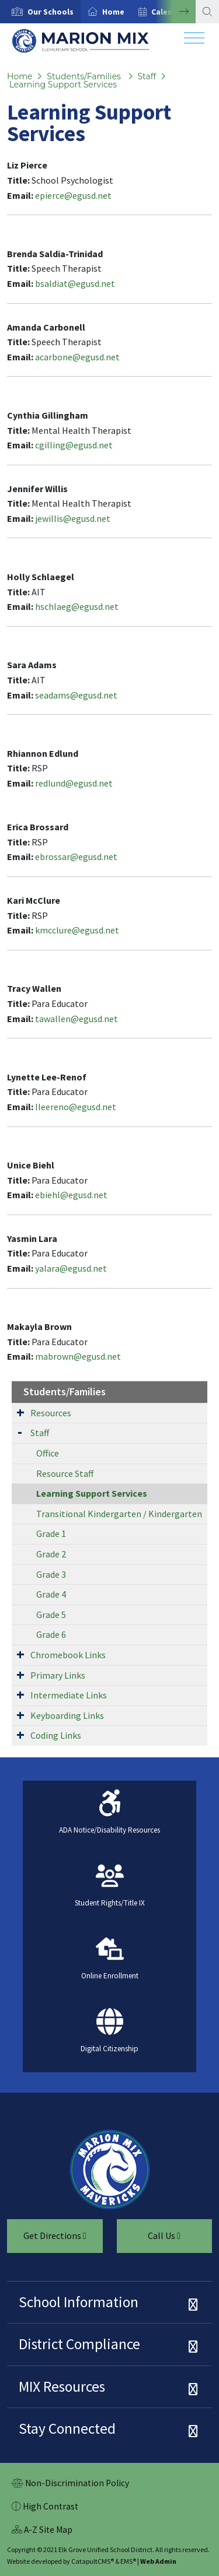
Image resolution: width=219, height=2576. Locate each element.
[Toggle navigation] (194, 40)
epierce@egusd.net (73, 195)
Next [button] (175, 11)
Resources (50, 1413)
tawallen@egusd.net (76, 1018)
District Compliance (79, 2344)
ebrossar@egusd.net (76, 856)
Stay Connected (67, 2428)
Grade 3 (51, 1574)
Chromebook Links (68, 1655)
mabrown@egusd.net (78, 1356)
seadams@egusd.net (76, 695)
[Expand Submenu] (20, 1412)
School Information (78, 2302)
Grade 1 (51, 1533)
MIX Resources (62, 2386)
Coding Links (55, 1735)
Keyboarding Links (67, 1715)
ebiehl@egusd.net (71, 1195)
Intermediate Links (68, 1695)
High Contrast (50, 2506)
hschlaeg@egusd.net (77, 606)
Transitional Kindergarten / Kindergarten (119, 1513)
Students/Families (85, 76)
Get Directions (46, 2240)
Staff (146, 76)
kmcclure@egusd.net (77, 930)
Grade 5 (51, 1614)
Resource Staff (64, 1473)
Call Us (149, 2240)
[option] (40, 11)
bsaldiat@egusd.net (75, 283)
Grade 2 (51, 1554)
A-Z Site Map (42, 2531)
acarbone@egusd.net (77, 357)
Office (47, 1453)
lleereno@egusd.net (75, 1106)
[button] (50, 11)
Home (113, 11)
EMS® (128, 2561)
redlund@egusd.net (74, 783)
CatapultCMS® (92, 2561)
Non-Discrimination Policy (70, 2484)
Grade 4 (51, 1594)
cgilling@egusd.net (74, 445)
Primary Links (57, 1675)
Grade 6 (51, 1634)
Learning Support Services (63, 84)
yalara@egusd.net (71, 1268)
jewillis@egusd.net (72, 518)
